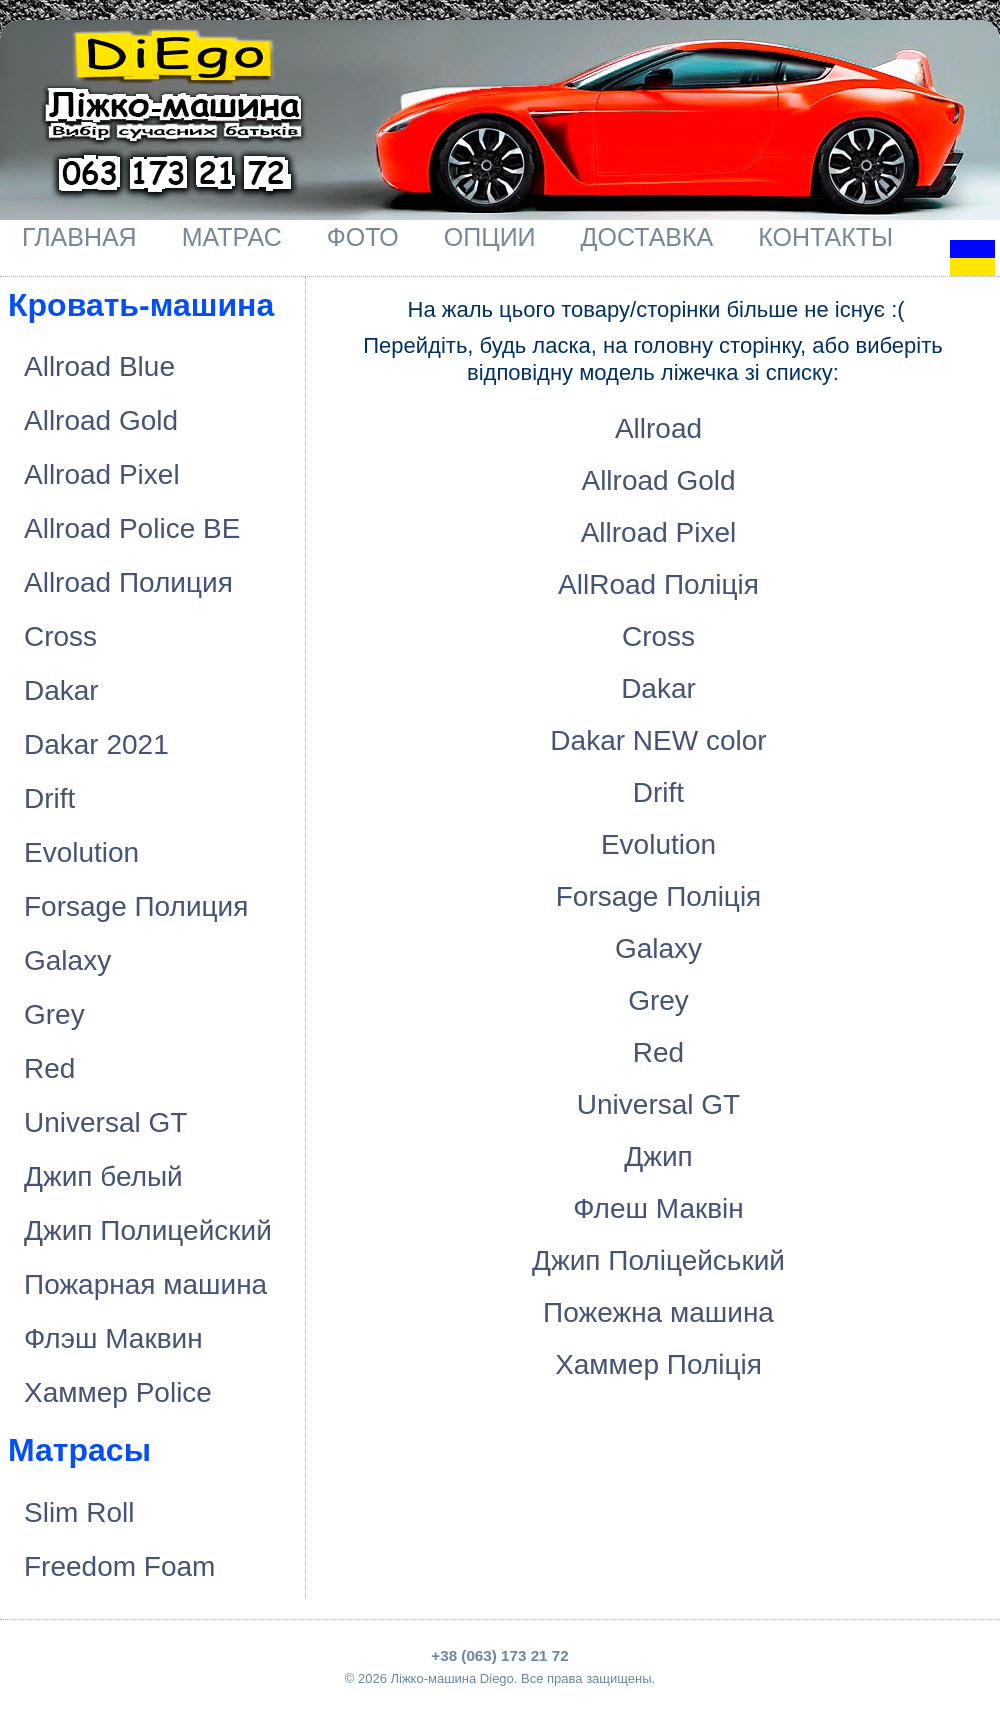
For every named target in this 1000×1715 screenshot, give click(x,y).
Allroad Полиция (128, 582)
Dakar (61, 690)
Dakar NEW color (658, 740)
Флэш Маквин (113, 1338)
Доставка (647, 237)
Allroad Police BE (132, 528)
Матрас (232, 237)
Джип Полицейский (148, 1230)
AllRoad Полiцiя (658, 584)
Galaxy (67, 960)
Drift (49, 798)
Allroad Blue (99, 366)
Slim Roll (79, 1512)
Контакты (825, 237)
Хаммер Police (118, 1392)
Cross (60, 636)
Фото (363, 237)
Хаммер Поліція (658, 1364)
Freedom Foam (119, 1566)
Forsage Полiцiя (659, 896)
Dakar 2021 (96, 744)
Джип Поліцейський (658, 1260)
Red (49, 1068)
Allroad (658, 428)
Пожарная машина (145, 1284)
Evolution (81, 852)
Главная (79, 237)
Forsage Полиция (136, 906)
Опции (490, 237)
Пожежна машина (658, 1312)
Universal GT (105, 1122)
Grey (54, 1014)
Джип (658, 1156)
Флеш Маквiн (658, 1208)
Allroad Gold (101, 420)
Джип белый (103, 1176)
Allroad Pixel (102, 474)
